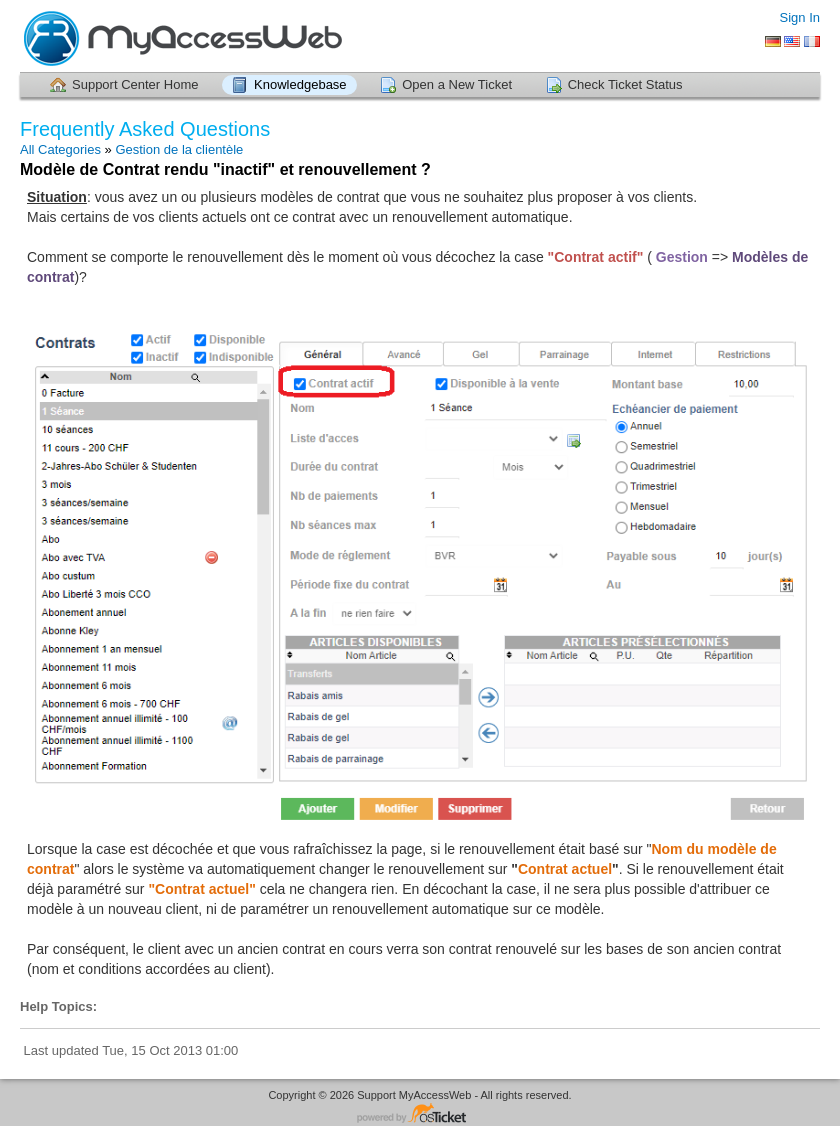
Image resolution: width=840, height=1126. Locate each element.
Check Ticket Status (625, 84)
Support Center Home (135, 84)
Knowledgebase (300, 84)
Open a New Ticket (457, 84)
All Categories (60, 149)
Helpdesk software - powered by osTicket (420, 1114)
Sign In (800, 17)
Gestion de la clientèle (179, 149)
